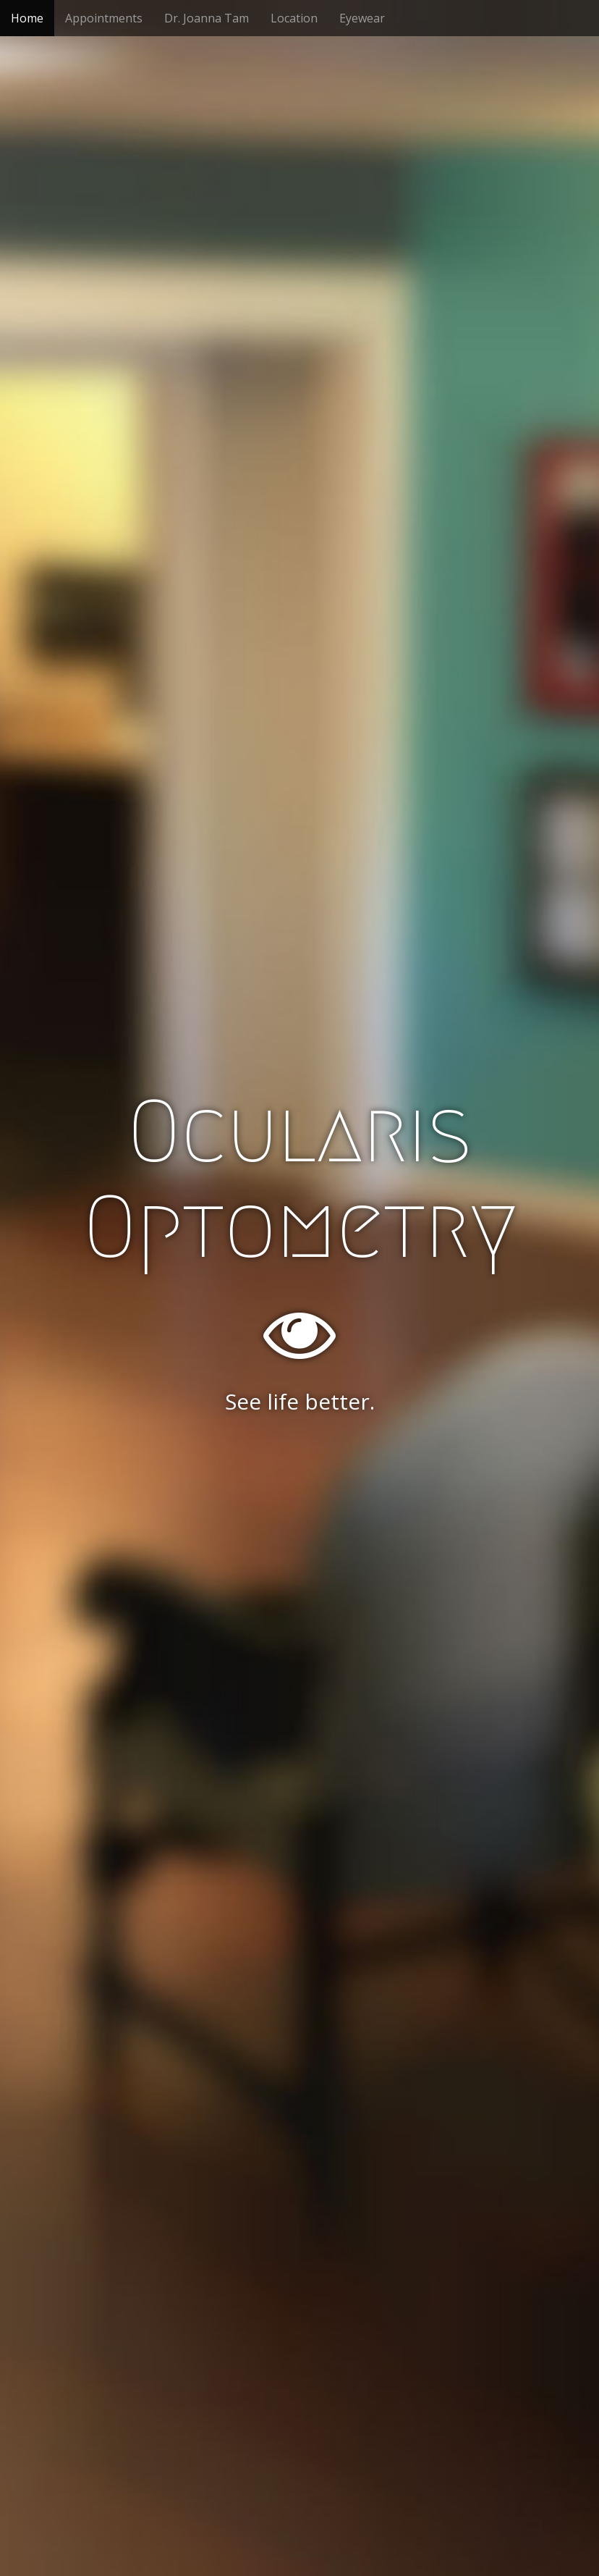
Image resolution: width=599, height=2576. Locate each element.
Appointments (104, 18)
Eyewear (362, 18)
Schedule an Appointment (299, 1476)
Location (294, 18)
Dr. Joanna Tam (206, 18)
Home (27, 18)
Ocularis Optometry (300, 1179)
